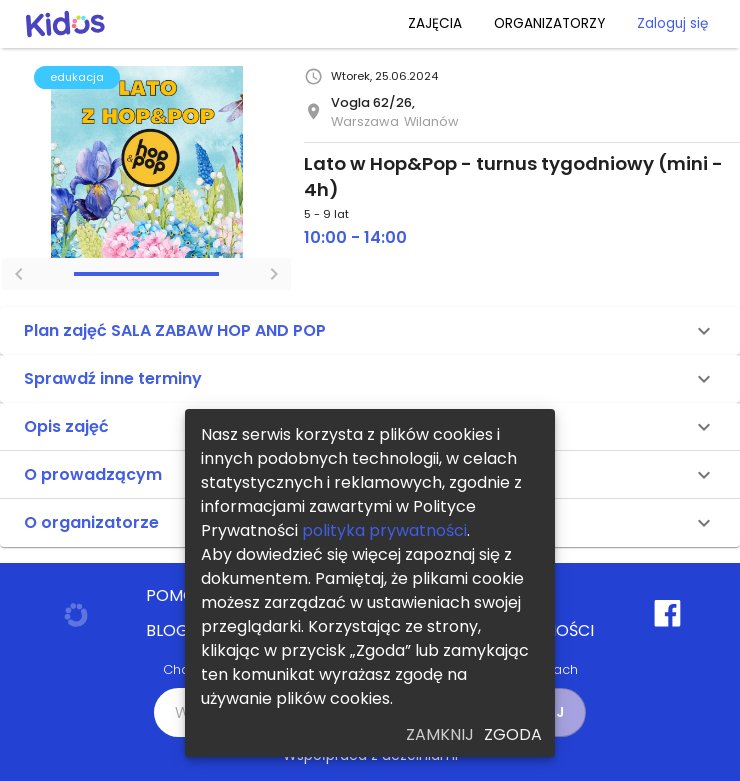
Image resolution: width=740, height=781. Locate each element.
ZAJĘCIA (435, 23)
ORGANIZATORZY (549, 23)
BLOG (167, 631)
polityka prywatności (384, 530)
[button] (370, 331)
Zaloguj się (672, 23)
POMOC (177, 596)
